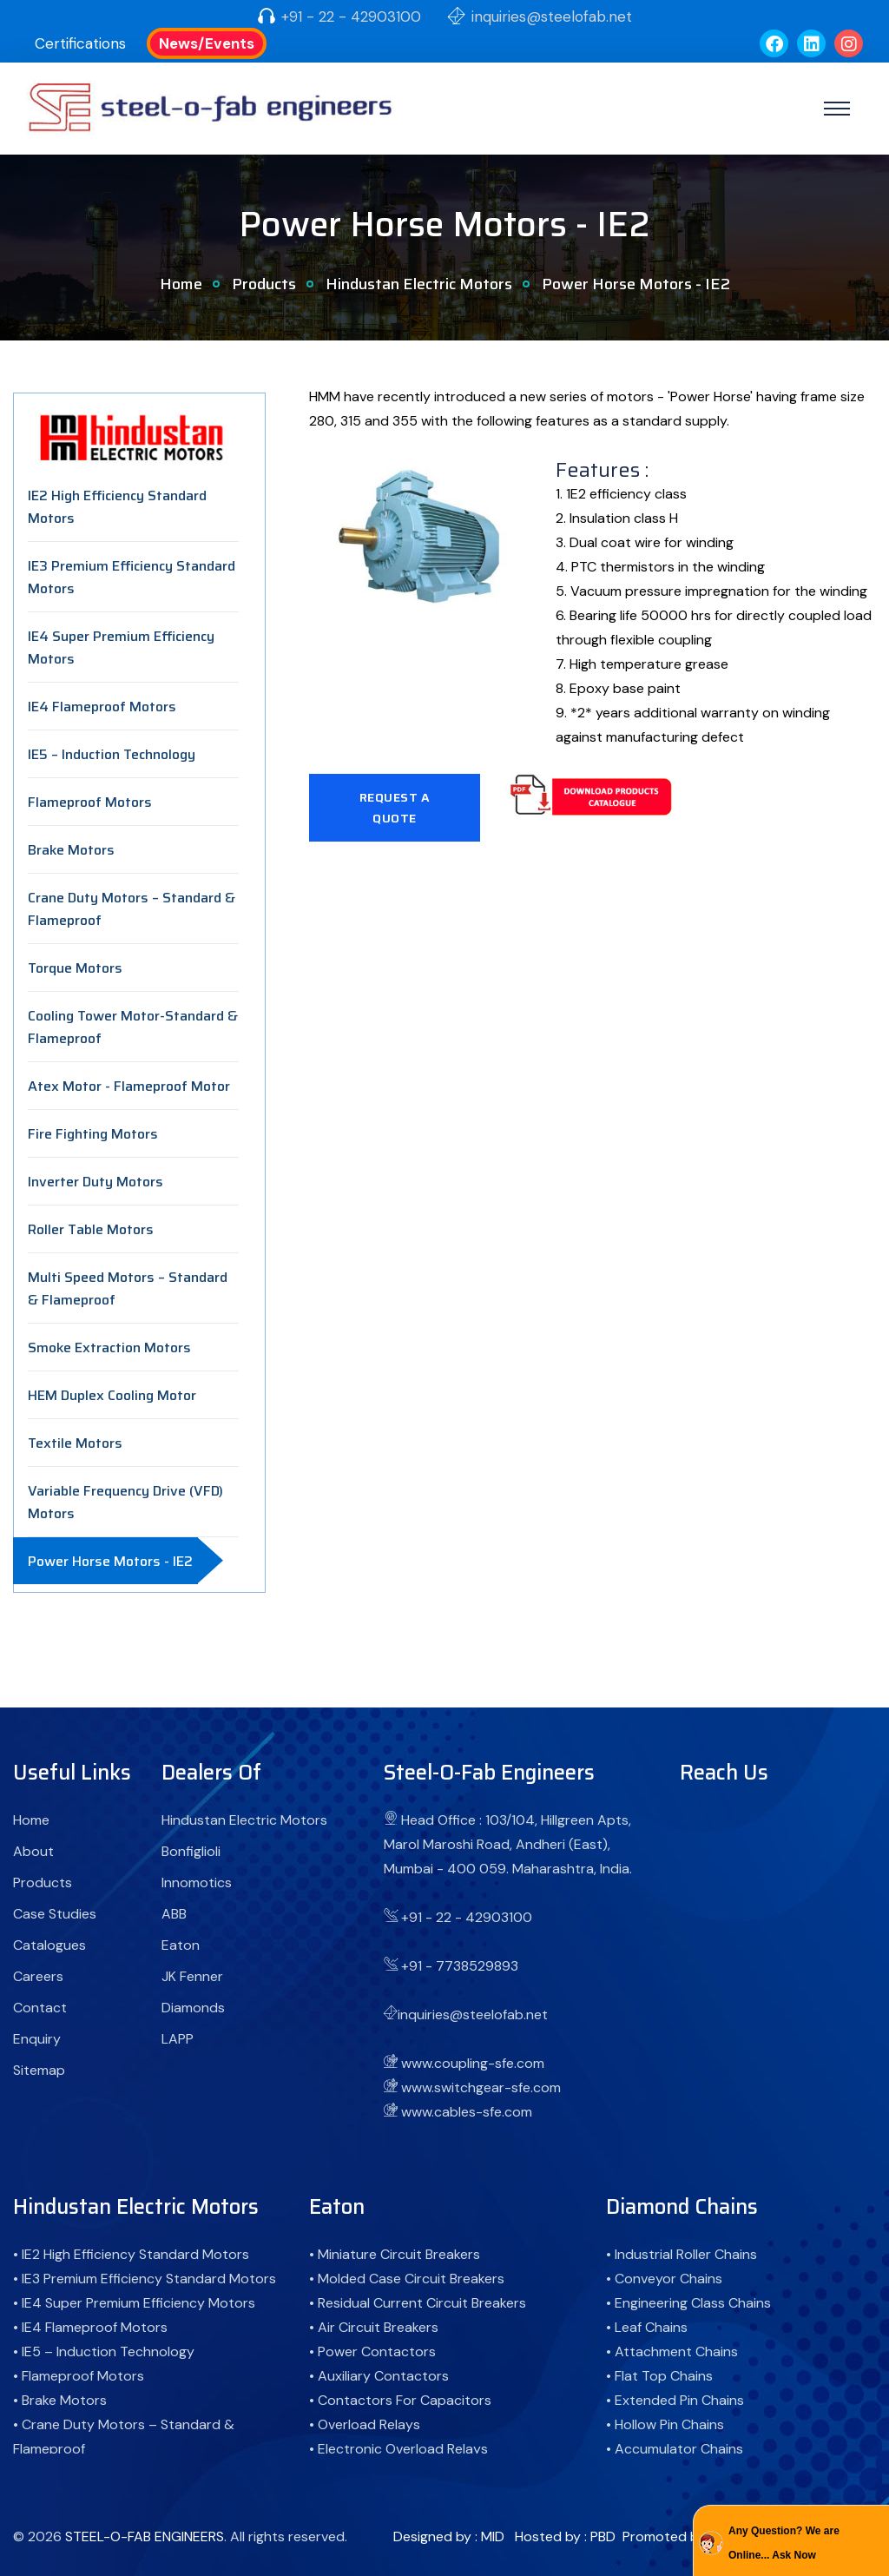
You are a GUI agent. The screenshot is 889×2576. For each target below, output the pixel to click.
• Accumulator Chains (674, 2449)
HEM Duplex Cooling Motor (112, 1395)
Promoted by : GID (680, 2536)
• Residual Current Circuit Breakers (417, 2303)
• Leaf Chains (647, 2327)
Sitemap (39, 2070)
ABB (174, 1914)
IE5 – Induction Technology (111, 754)
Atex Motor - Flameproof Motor (129, 1086)
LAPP (177, 2039)
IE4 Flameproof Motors (102, 706)
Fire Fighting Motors (93, 1134)
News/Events (206, 43)
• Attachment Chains (672, 2351)
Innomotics (196, 1882)
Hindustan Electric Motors (419, 284)
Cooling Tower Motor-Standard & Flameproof (133, 1027)
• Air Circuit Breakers (373, 2327)
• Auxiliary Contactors (379, 2376)
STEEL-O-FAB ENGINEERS (144, 2536)
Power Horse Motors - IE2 (110, 1561)
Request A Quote (395, 808)
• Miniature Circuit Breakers (394, 2254)
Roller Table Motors (91, 1229)
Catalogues (49, 1945)
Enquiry (37, 2039)
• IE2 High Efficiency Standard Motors (131, 2254)
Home (181, 284)
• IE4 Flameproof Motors (90, 2327)
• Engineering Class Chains (688, 2303)
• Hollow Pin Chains (665, 2424)
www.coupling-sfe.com (472, 2063)
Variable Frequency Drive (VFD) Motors (125, 1502)
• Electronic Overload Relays (398, 2449)
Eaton (180, 1945)
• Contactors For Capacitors (400, 2400)
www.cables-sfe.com (466, 2112)
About (33, 1851)
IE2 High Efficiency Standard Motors (117, 507)
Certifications (80, 43)
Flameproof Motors (90, 802)
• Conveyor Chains (664, 2278)
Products (264, 284)
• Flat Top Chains (659, 2376)
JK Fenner (192, 1976)
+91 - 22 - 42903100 (351, 16)
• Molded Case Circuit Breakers (406, 2278)
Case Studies (54, 1914)
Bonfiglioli (191, 1851)
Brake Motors (71, 850)
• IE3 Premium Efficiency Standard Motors (144, 2278)
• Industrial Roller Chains (681, 2254)
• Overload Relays (364, 2424)
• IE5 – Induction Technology (103, 2351)
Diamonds (193, 2007)
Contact (40, 2007)
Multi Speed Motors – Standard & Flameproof (127, 1288)
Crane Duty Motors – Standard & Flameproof (131, 909)
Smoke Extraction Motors (109, 1347)
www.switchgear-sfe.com (481, 2087)
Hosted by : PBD (565, 2536)
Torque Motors (75, 968)
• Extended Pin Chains (675, 2400)
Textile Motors (75, 1443)
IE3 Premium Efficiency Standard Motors (131, 577)
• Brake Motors (60, 2400)
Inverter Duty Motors (95, 1181)
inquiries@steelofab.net (551, 16)
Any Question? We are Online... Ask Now (784, 2543)
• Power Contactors (372, 2351)
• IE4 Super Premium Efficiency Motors (134, 2303)
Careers (38, 1976)
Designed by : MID (448, 2536)
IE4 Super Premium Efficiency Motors (121, 647)
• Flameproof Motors (78, 2376)
